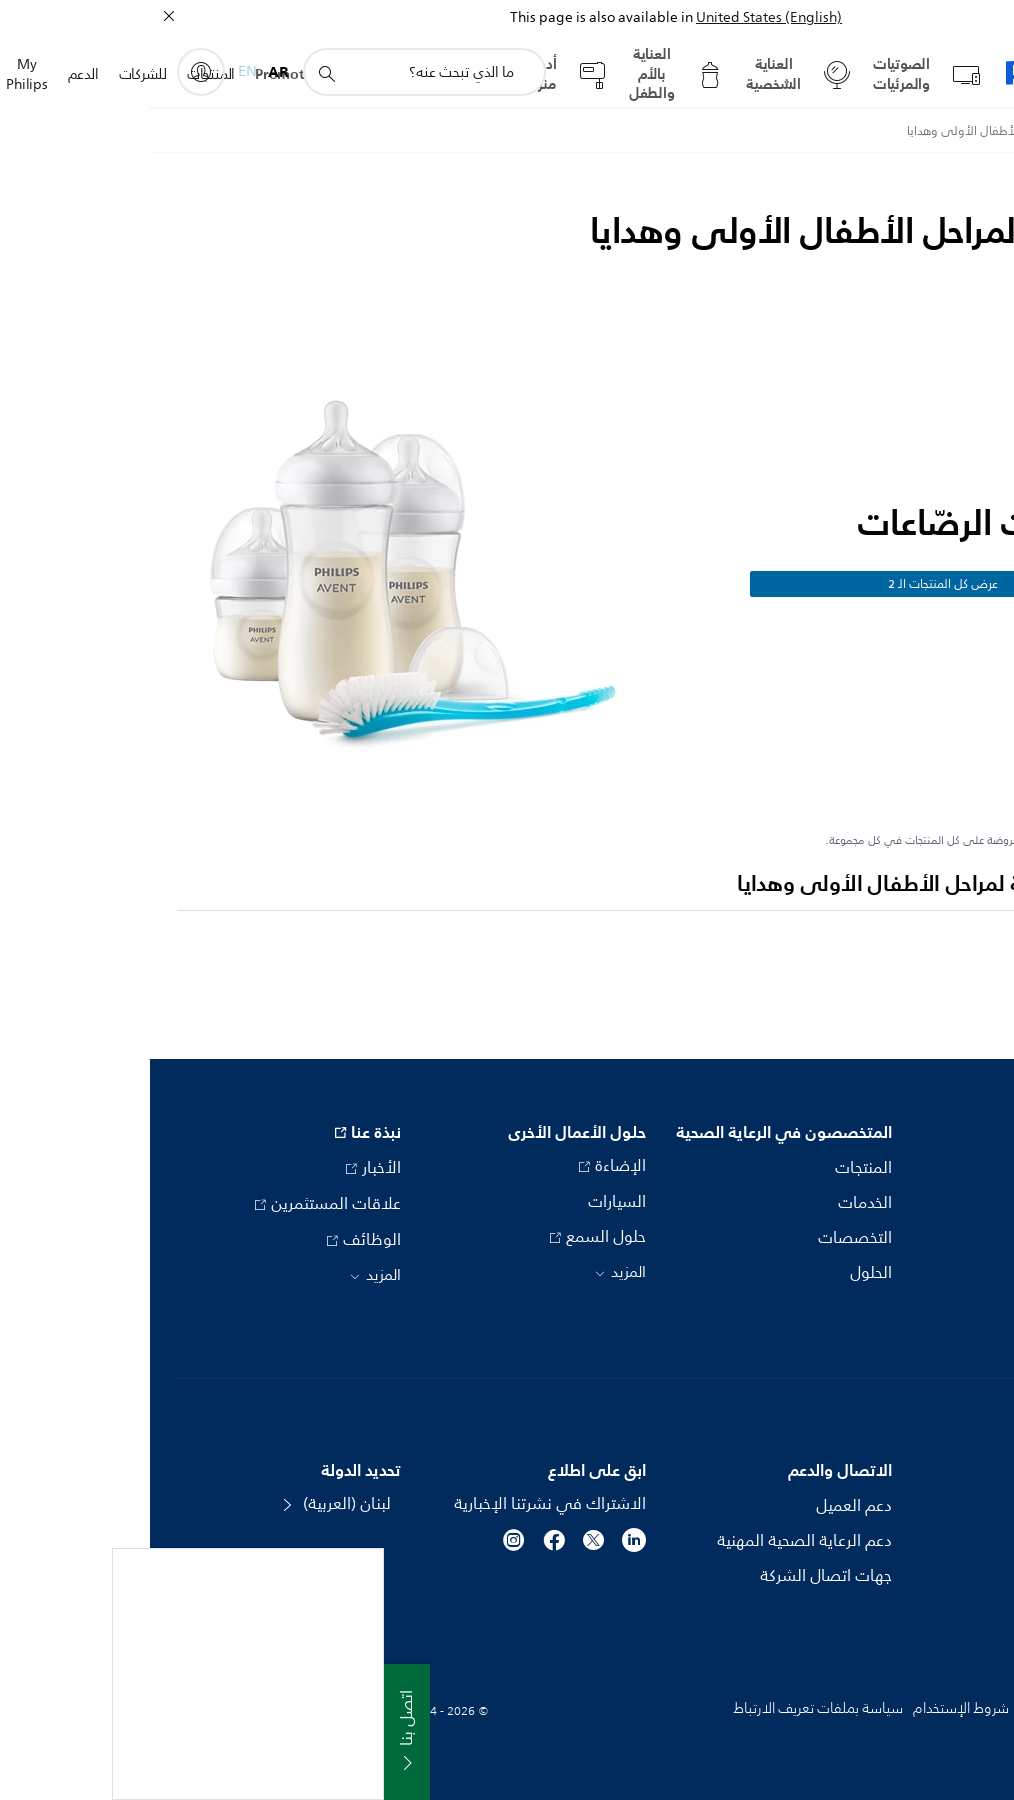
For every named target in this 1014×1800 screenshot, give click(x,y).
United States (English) (619, 17)
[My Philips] (51, 72)
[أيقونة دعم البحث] (176, 73)
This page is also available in (451, 17)
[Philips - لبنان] (968, 131)
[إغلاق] (19, 16)
